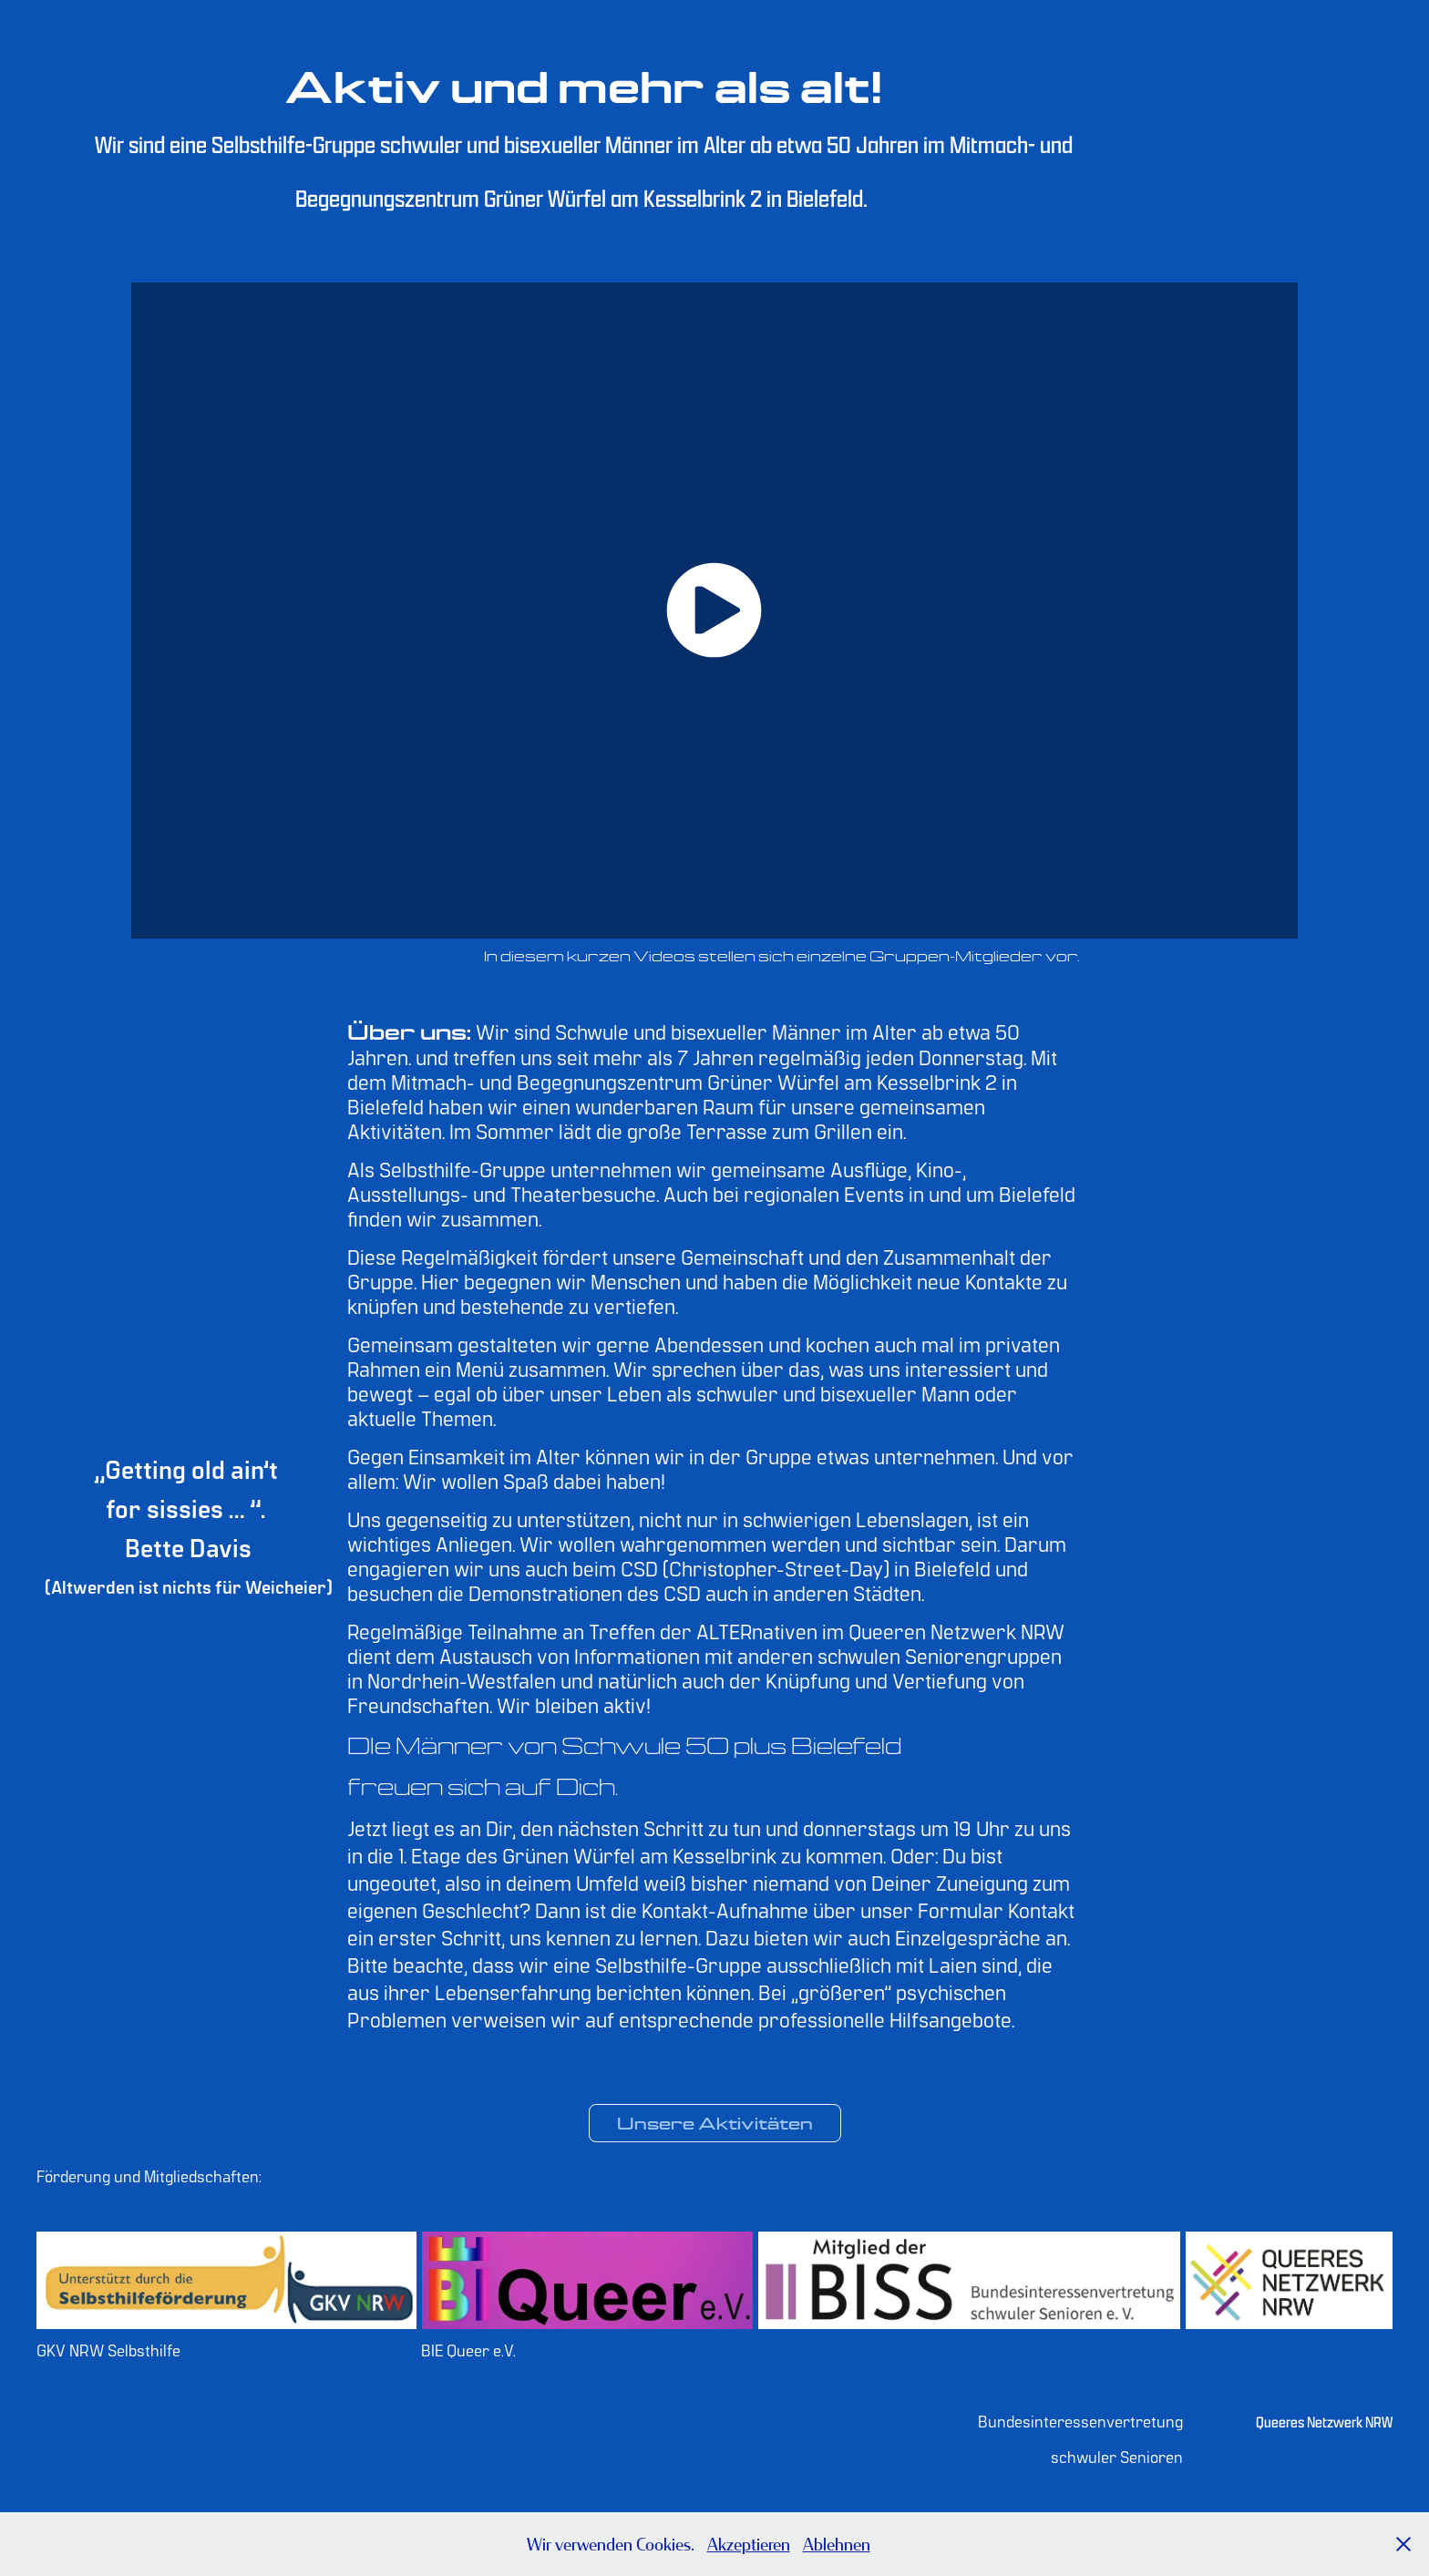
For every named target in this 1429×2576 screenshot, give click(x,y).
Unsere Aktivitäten (715, 2123)
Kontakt (1041, 1909)
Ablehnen (836, 2544)
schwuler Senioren (1117, 2456)
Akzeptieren (748, 2544)
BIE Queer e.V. (468, 2349)
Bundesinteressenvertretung (1080, 2420)
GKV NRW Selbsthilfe (108, 2349)
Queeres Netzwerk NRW (1324, 2422)
